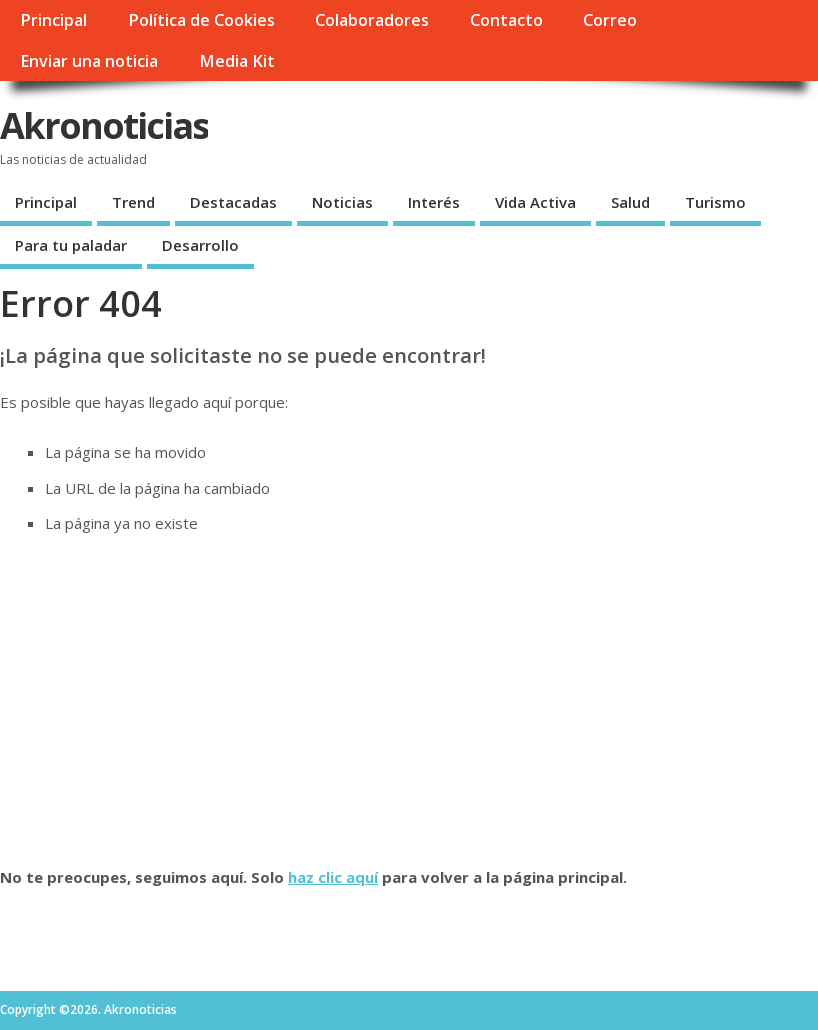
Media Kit (237, 61)
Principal (53, 20)
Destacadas (233, 202)
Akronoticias (104, 125)
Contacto (506, 20)
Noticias (342, 202)
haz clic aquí (333, 877)
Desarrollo (200, 245)
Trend (133, 202)
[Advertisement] (409, 700)
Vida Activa (535, 202)
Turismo (715, 202)
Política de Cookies (201, 20)
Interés (434, 202)
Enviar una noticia (89, 61)
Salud (630, 202)
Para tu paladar (71, 245)
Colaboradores (372, 20)
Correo (610, 20)
